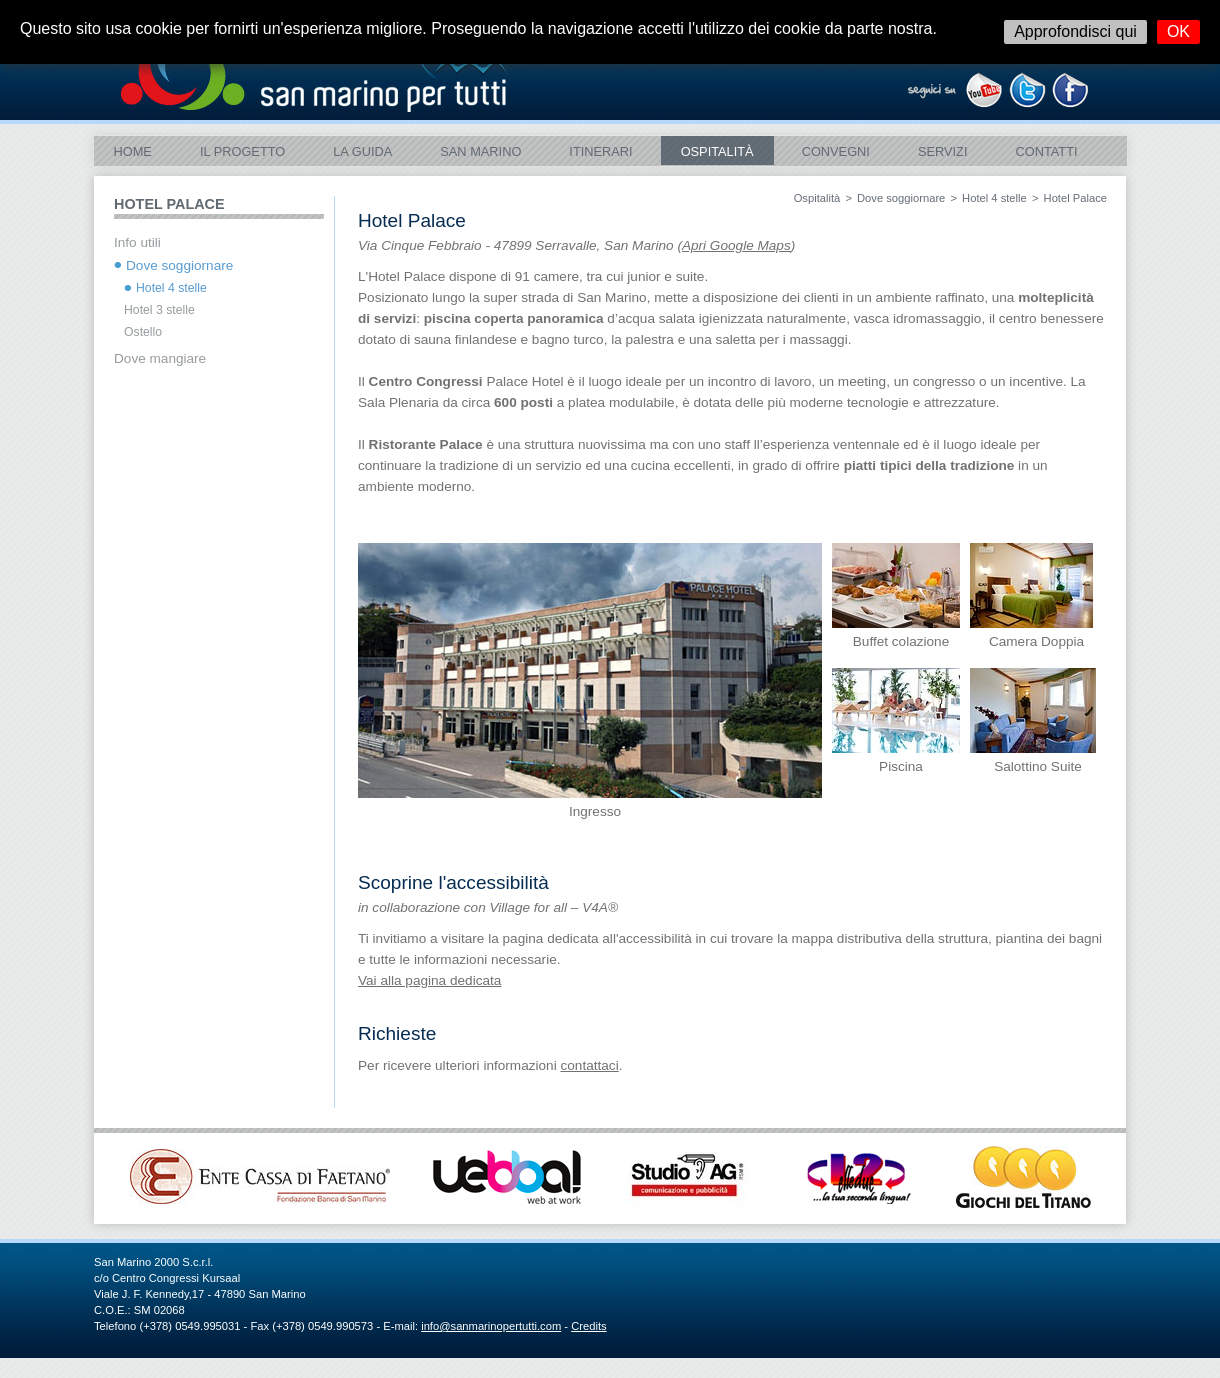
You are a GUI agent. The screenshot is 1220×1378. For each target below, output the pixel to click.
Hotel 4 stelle (994, 198)
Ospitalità (717, 151)
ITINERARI (600, 151)
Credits (588, 1326)
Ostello (143, 332)
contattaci (589, 1065)
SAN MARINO (480, 151)
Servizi (943, 151)
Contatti (1046, 151)
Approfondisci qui (1075, 31)
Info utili (137, 242)
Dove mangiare (160, 358)
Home (133, 151)
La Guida (362, 151)
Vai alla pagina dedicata (429, 980)
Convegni (836, 151)
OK (1178, 31)
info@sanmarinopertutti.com (491, 1326)
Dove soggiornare (901, 198)
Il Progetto (242, 151)
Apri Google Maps (736, 245)
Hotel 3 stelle (159, 310)
